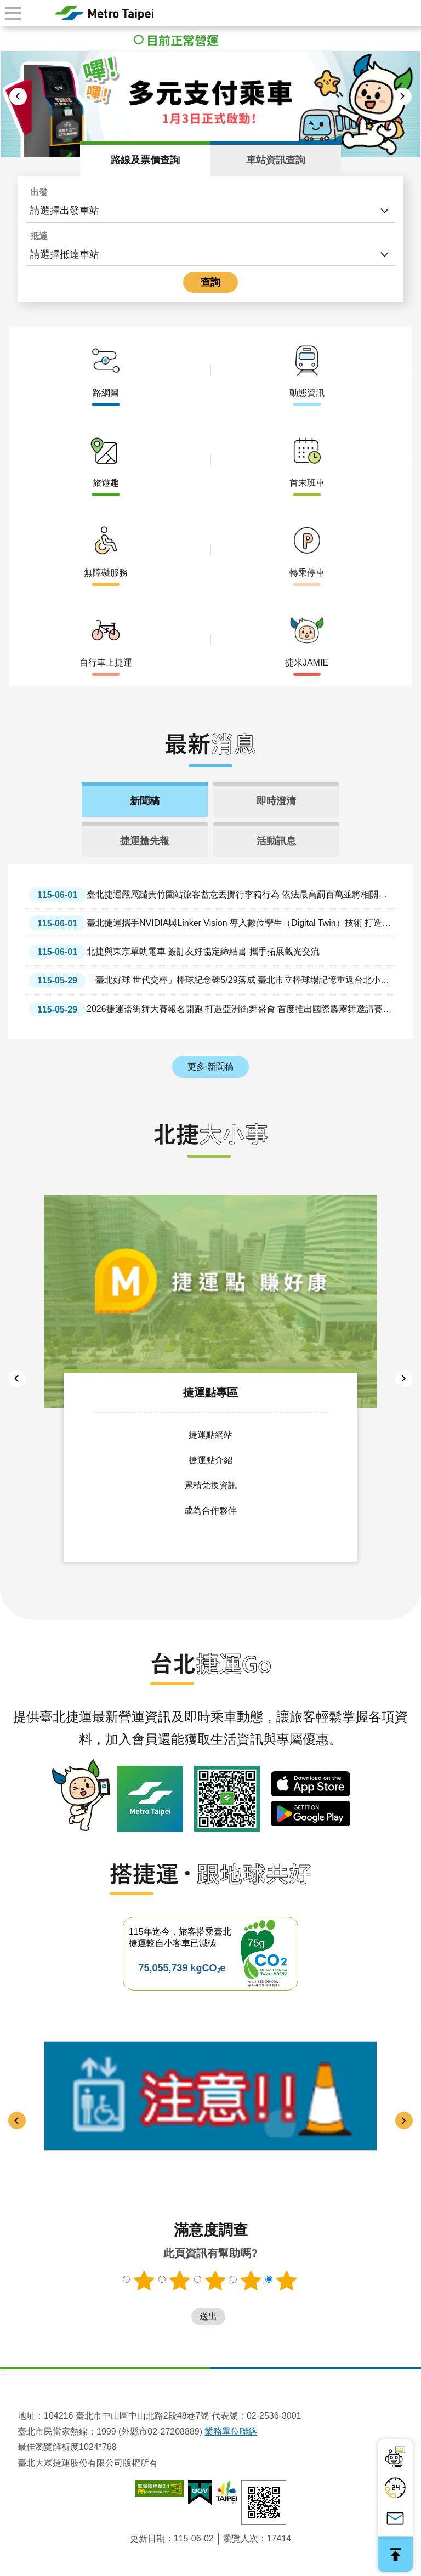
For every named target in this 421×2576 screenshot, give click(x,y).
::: (3, 2370)
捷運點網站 (210, 1432)
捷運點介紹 (210, 1458)
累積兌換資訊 (210, 1483)
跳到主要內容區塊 (5, 5)
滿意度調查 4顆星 (252, 2279)
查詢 (210, 282)
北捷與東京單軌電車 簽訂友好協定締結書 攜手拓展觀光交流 (174, 951)
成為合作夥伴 (210, 1508)
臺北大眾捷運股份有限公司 (104, 13)
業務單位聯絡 (230, 2430)
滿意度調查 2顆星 (179, 2279)
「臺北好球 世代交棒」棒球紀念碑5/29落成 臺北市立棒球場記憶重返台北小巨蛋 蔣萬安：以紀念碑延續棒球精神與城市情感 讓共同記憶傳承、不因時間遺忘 (209, 980)
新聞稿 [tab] (145, 800)
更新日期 (147, 2537)
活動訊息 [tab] (276, 840)
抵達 (39, 236)
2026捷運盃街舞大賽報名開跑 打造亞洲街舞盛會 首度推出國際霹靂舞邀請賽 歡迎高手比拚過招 (206, 1009)
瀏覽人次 (240, 2537)
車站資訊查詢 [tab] (275, 160)
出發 (39, 192)
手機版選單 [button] (13, 13)
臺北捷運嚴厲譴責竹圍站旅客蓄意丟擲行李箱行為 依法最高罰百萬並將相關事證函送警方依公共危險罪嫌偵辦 (208, 894)
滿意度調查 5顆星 (288, 2279)
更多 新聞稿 (210, 1066)
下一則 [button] (403, 96)
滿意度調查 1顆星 (143, 2279)
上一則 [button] (18, 96)
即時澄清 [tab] (276, 800)
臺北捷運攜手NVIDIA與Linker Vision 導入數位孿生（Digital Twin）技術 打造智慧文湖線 (210, 922)
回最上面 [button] (395, 2554)
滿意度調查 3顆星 (215, 2279)
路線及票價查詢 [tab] (145, 160)
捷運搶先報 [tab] (144, 840)
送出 (180, 2316)
